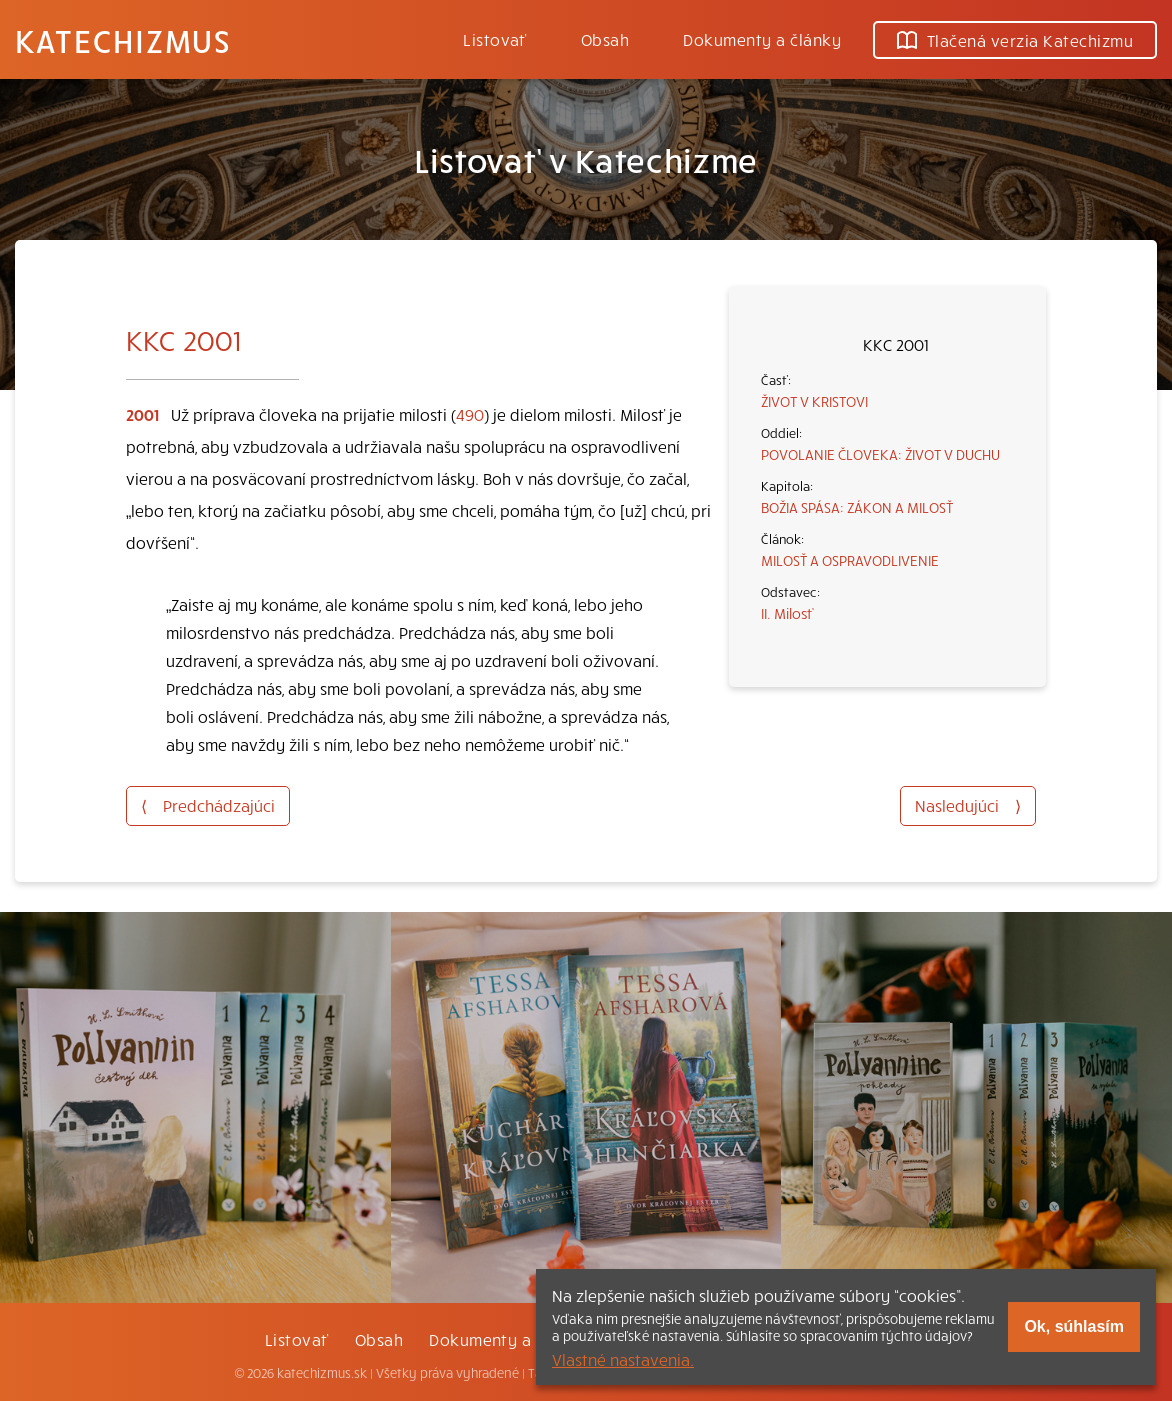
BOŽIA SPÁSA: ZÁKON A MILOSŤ (857, 507)
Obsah (605, 39)
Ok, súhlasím (1074, 1326)
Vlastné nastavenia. (623, 1359)
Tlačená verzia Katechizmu (1015, 40)
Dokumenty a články (762, 39)
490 (470, 414)
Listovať (495, 39)
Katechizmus (123, 40)
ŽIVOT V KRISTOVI (814, 401)
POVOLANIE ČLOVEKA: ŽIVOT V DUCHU (880, 454)
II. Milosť (787, 613)
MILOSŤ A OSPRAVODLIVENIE (850, 560)
